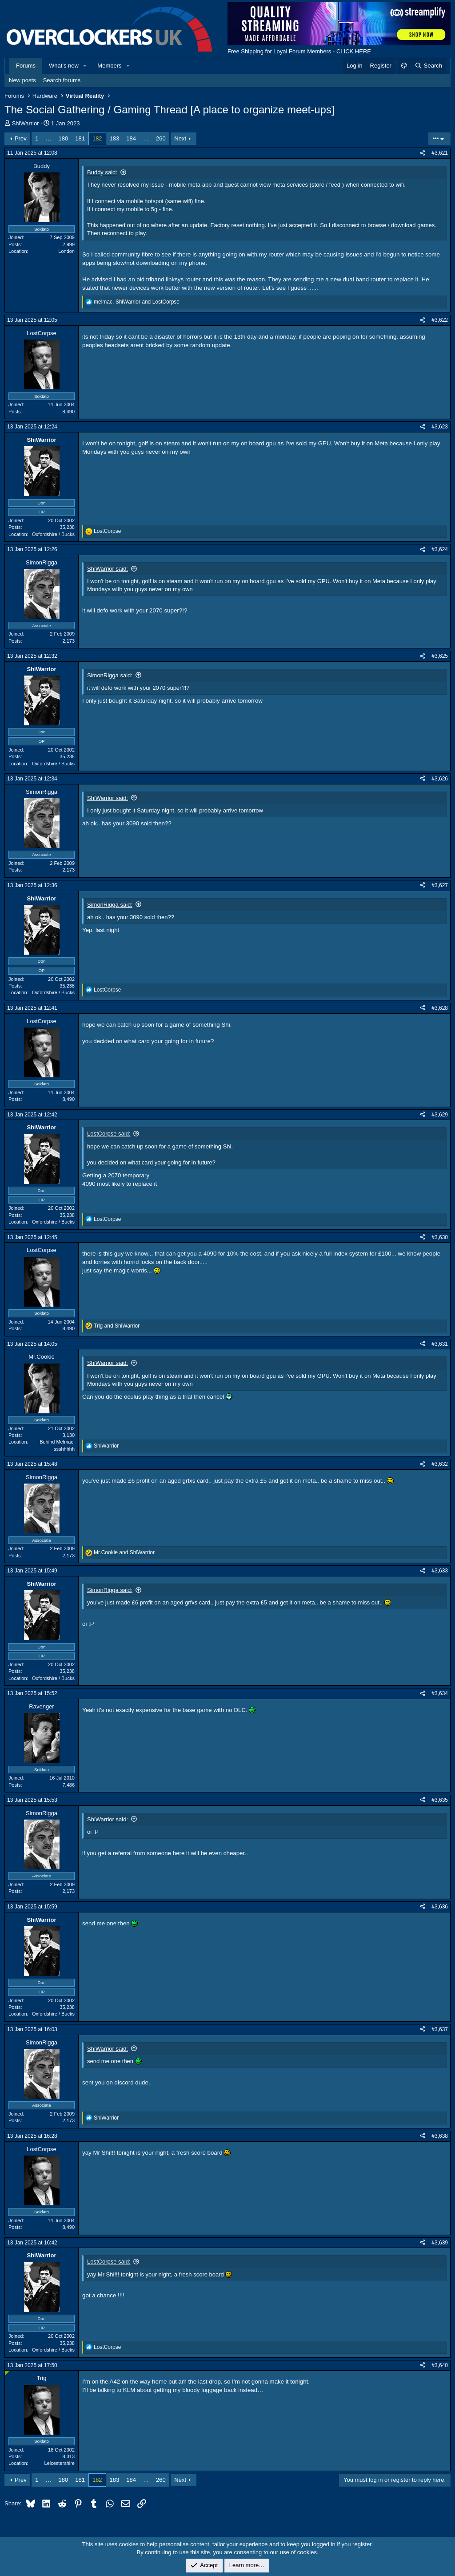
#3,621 (439, 153)
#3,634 (439, 1693)
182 (97, 138)
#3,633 (439, 1571)
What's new (64, 65)
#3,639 (439, 2243)
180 (63, 138)
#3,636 (439, 1907)
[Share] (422, 153)
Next (180, 138)
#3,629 (439, 1115)
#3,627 (439, 885)
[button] (85, 65)
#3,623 (439, 427)
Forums (26, 65)
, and (137, 302)
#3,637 (439, 2029)
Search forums (62, 80)
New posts (22, 80)
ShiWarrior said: (107, 568)
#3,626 (439, 779)
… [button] (49, 138)
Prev (21, 138)
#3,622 (439, 320)
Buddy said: (102, 172)
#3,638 (439, 2136)
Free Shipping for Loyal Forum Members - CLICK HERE (299, 51)
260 (161, 138)
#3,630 (439, 1237)
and (117, 1326)
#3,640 (439, 2365)
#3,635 (439, 1800)
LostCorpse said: (109, 1133)
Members (109, 65)
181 (80, 138)
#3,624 (439, 549)
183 (115, 138)
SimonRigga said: (109, 675)
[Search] (428, 65)
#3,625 (439, 656)
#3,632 (439, 1464)
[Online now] (7, 2373)
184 (131, 138)
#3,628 (439, 1008)
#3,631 (439, 1344)
